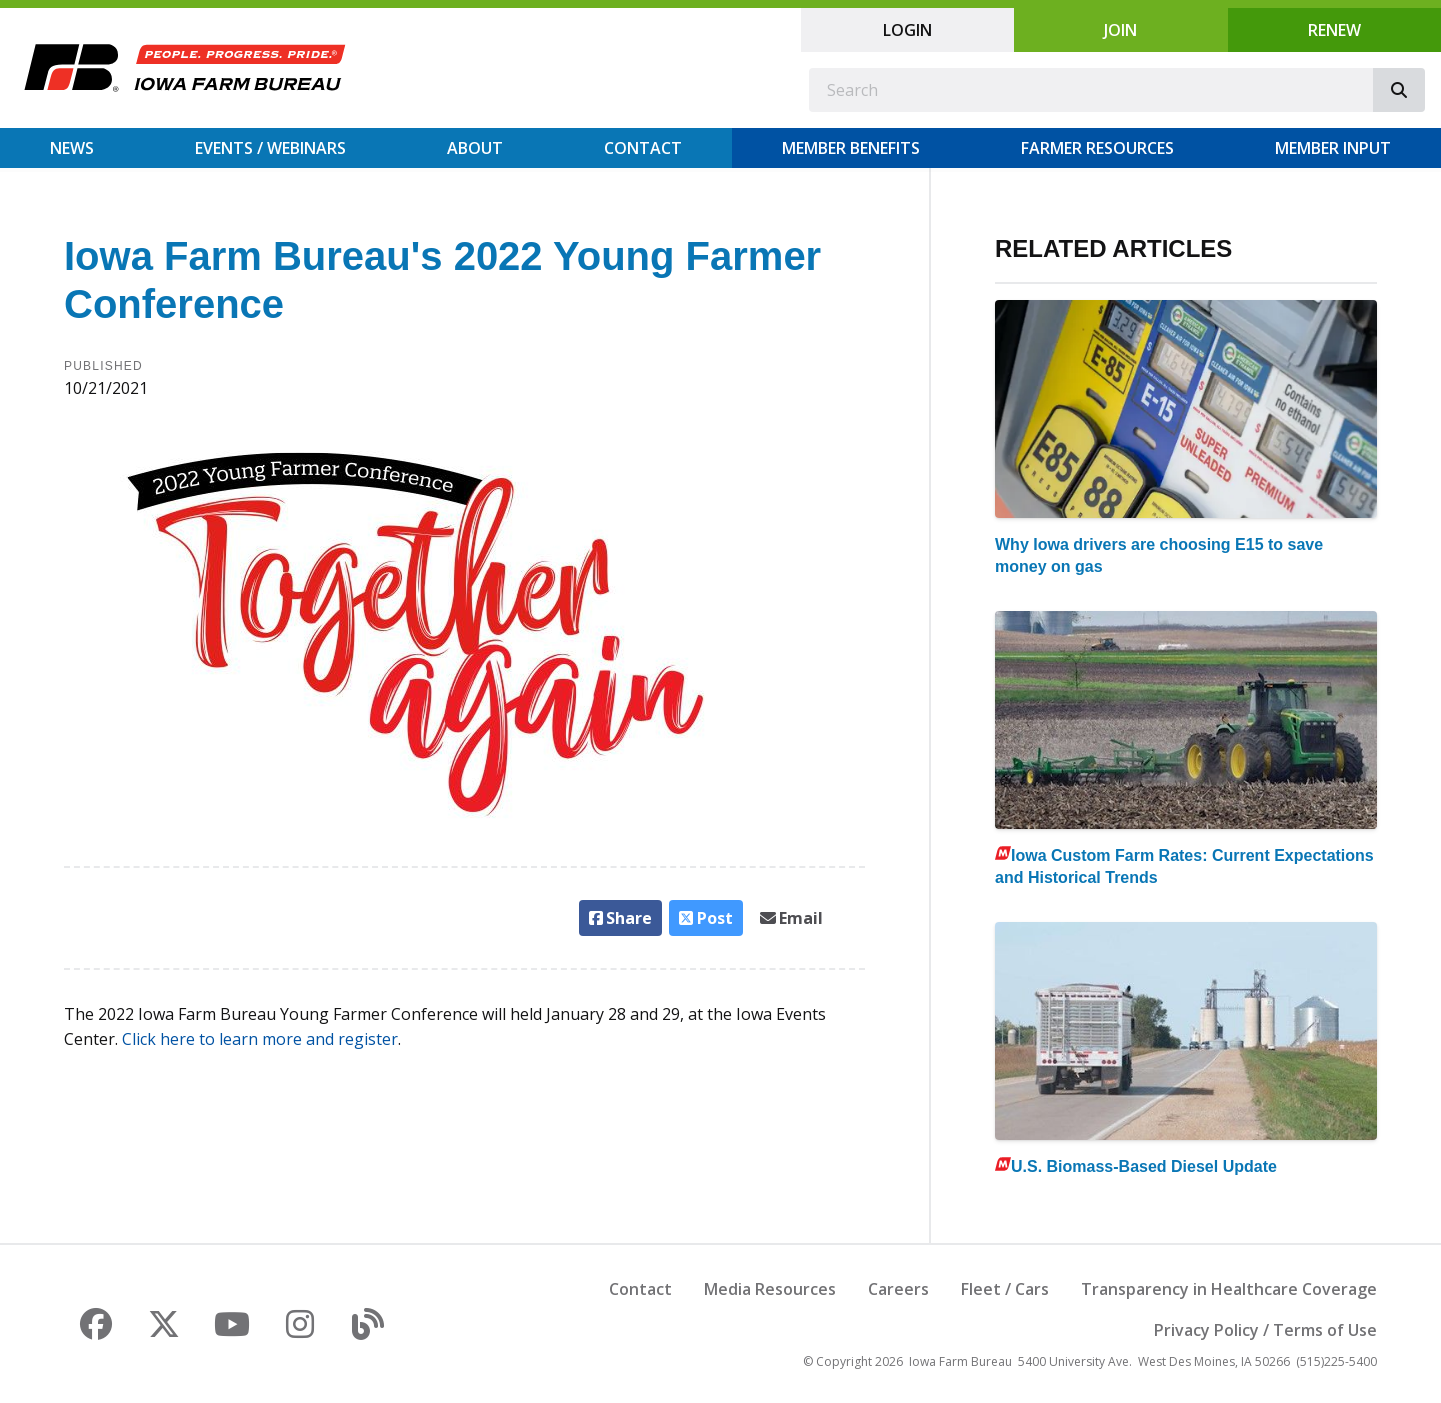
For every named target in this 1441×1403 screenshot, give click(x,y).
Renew (1334, 30)
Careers (898, 1289)
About (475, 148)
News (72, 148)
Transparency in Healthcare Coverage (1229, 1289)
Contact (643, 148)
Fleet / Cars (1005, 1289)
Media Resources (770, 1289)
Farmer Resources (1097, 148)
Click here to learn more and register (260, 1039)
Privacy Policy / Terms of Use (1265, 1330)
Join (1120, 30)
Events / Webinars (270, 148)
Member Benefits (851, 148)
